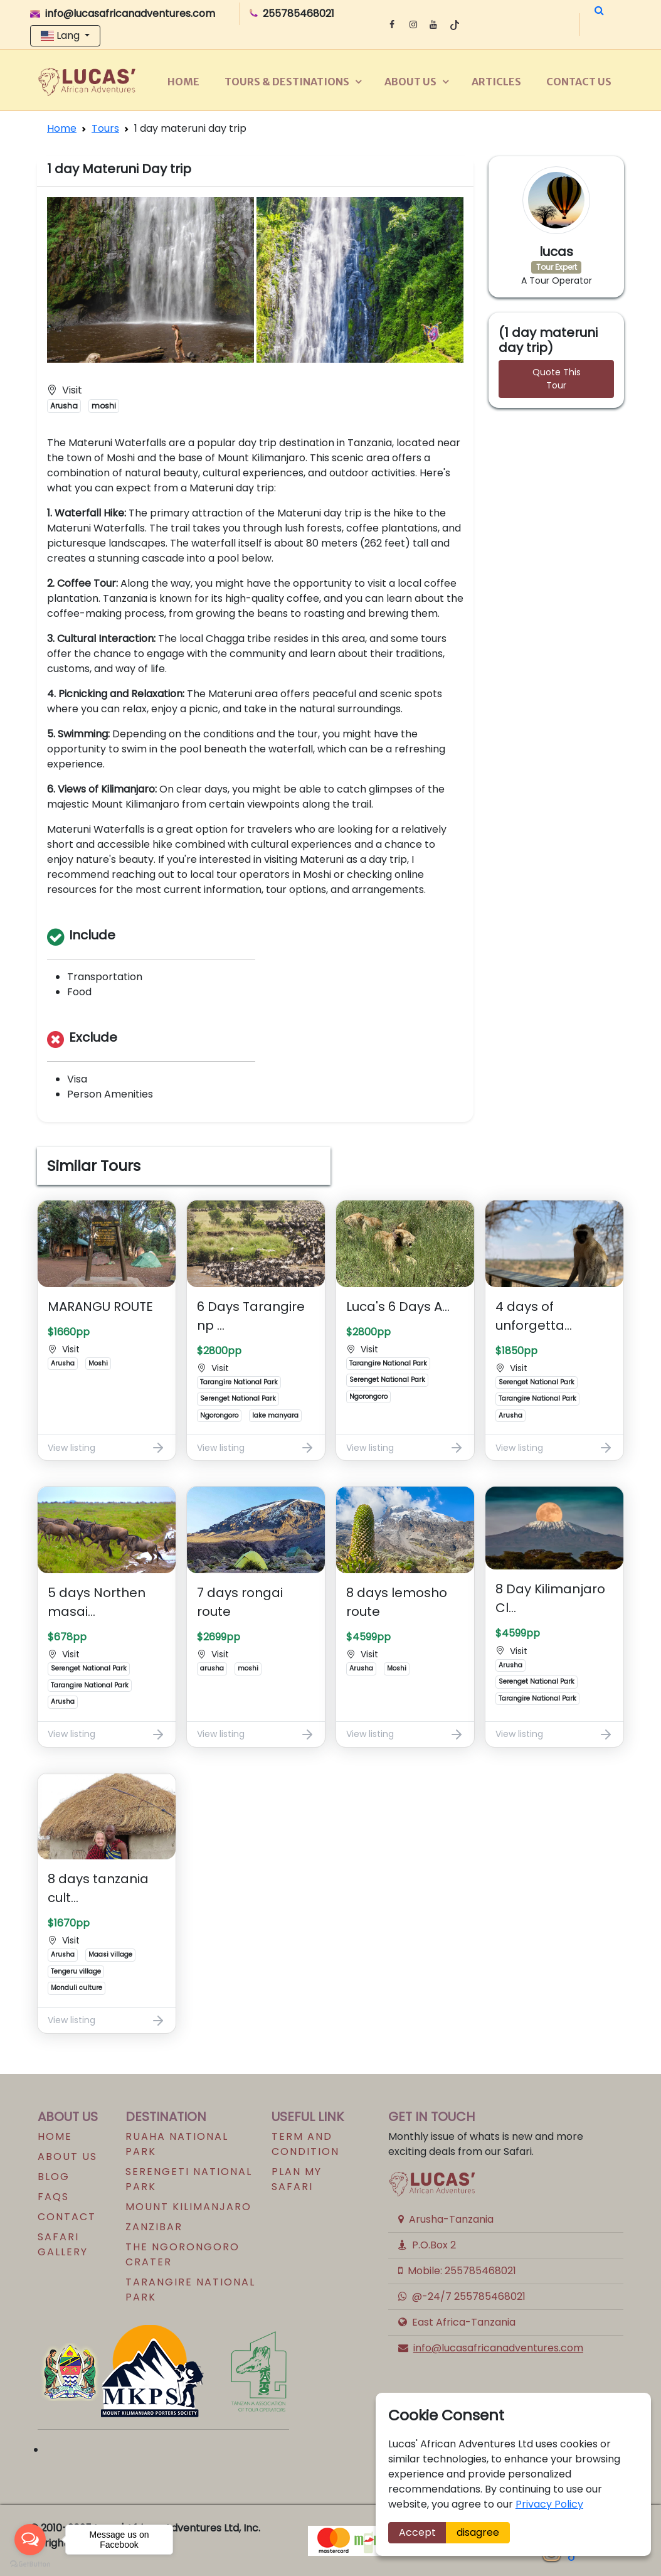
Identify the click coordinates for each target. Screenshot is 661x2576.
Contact (67, 2217)
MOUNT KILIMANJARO (188, 2206)
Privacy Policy (549, 2504)
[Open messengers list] (30, 2539)
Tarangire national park (190, 2289)
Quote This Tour (556, 379)
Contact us (578, 81)
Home (183, 81)
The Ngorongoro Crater (182, 2254)
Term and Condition (305, 2144)
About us (410, 81)
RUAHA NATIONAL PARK (176, 2144)
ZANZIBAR (153, 2227)
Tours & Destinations (287, 81)
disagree (478, 2532)
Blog (54, 2176)
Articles (496, 81)
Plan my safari (297, 2179)
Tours (105, 128)
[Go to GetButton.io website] (30, 2563)
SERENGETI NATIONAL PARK (188, 2179)
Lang (61, 35)
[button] (599, 10)
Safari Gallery (63, 2244)
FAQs (53, 2196)
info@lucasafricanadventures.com (498, 2348)
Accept (417, 2532)
